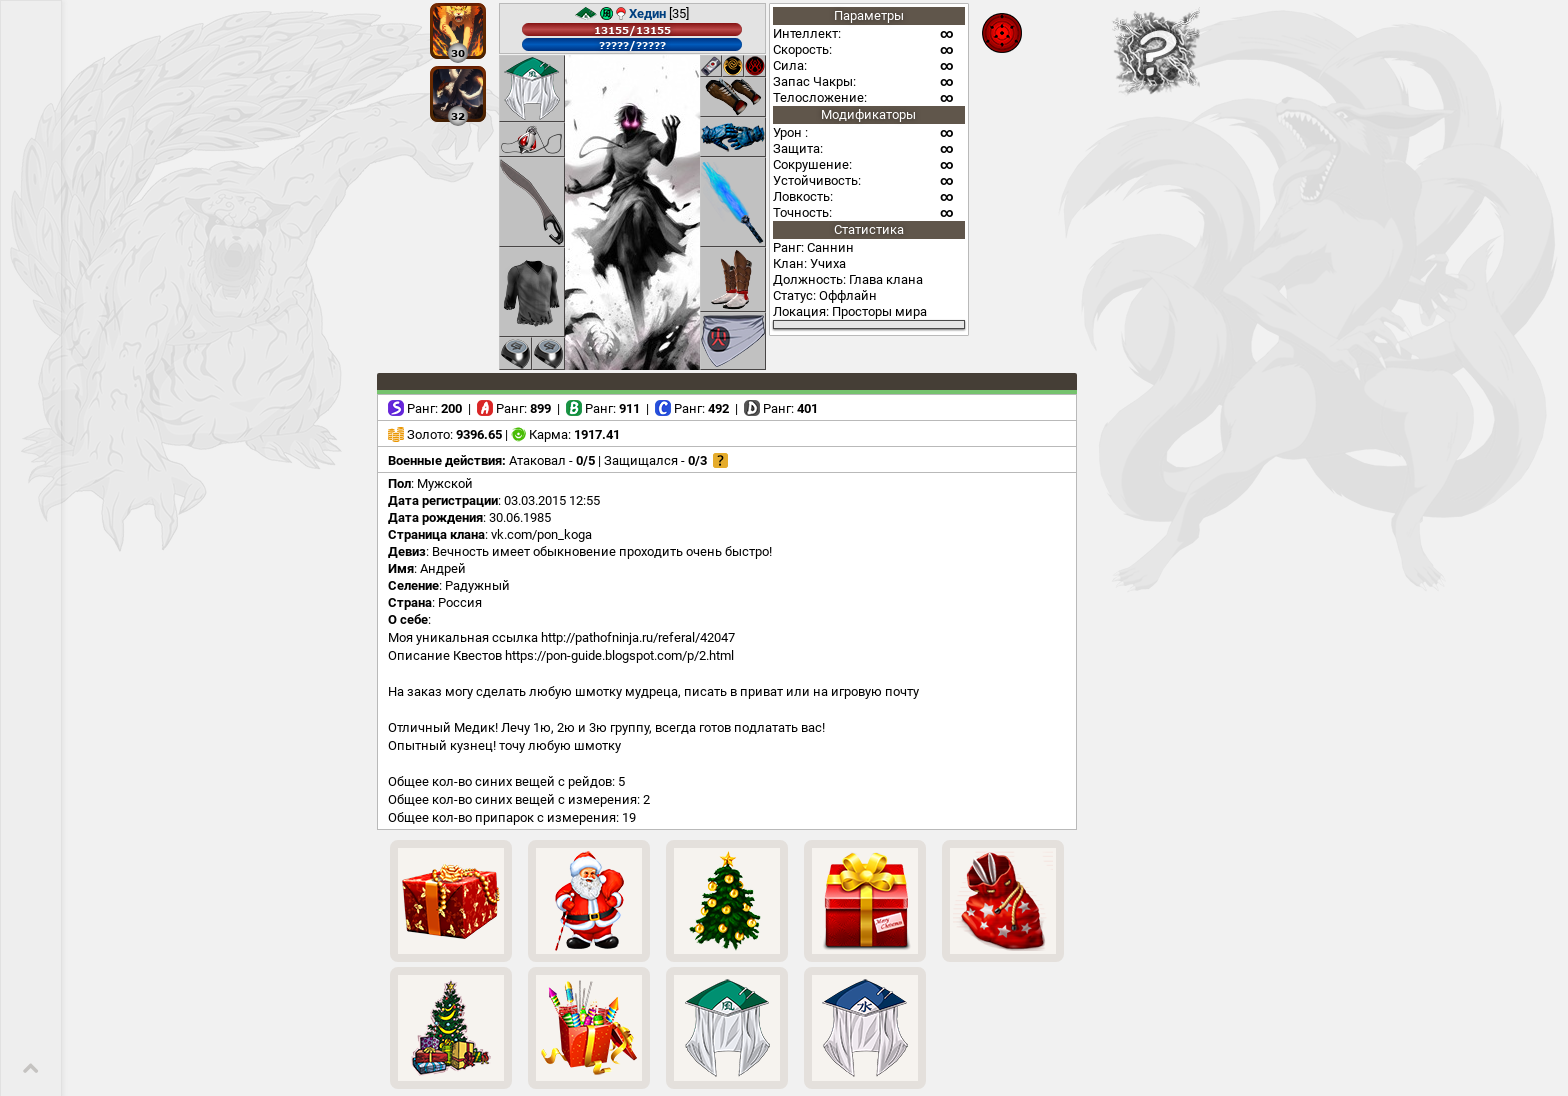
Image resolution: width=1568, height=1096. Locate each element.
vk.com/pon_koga (541, 534)
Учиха (828, 263)
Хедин (647, 13)
